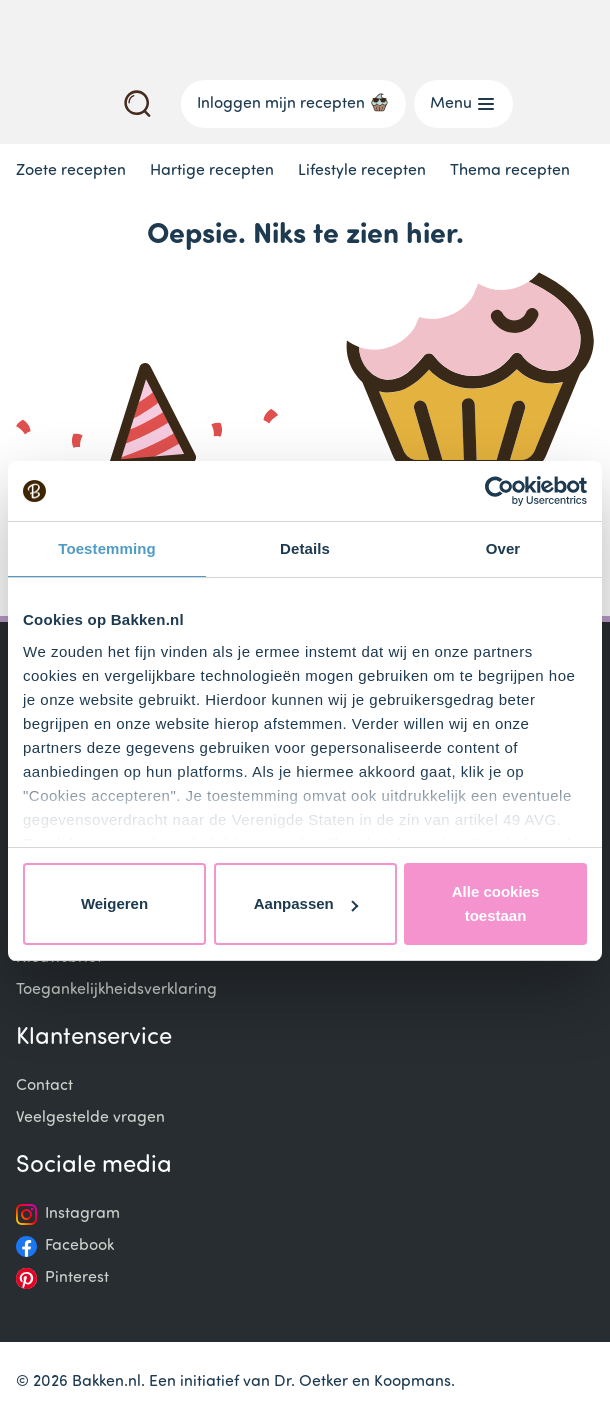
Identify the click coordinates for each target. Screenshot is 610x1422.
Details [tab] (305, 548)
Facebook (79, 1246)
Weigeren (114, 903)
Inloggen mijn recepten (293, 102)
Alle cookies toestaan (496, 903)
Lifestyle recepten (362, 171)
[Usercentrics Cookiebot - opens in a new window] (499, 491)
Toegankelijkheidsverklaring (116, 990)
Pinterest (77, 1278)
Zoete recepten (71, 171)
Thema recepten (510, 171)
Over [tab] (503, 548)
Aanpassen (306, 903)
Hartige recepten (212, 171)
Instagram (82, 1214)
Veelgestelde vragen (90, 1118)
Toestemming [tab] (107, 548)
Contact (44, 1086)
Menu (463, 104)
